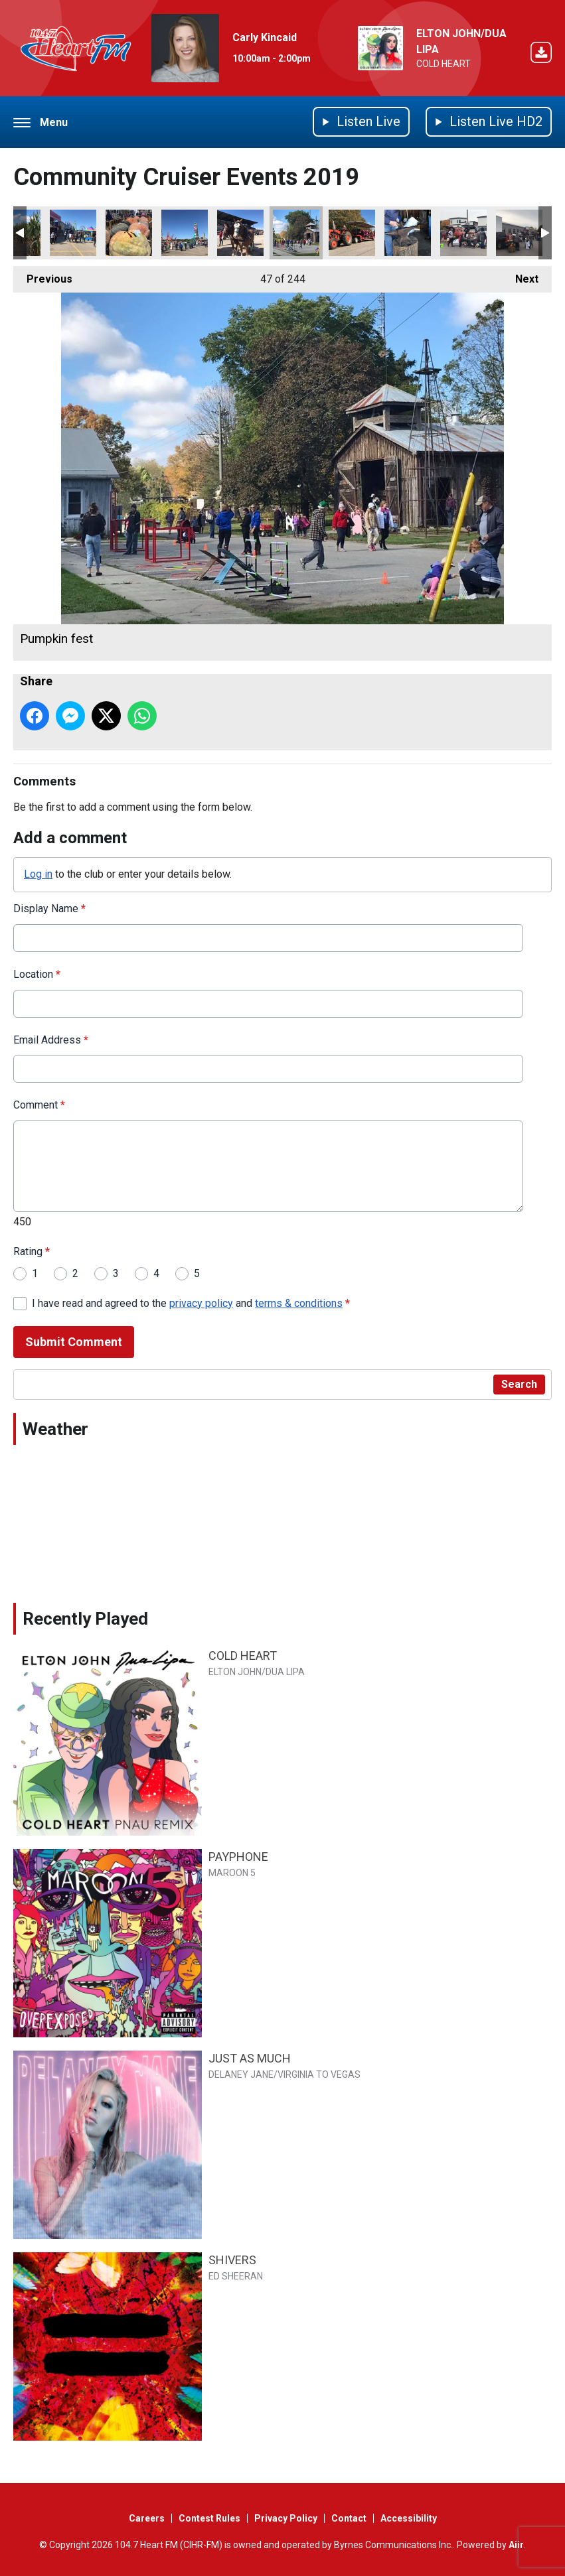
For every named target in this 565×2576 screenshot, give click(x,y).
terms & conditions (299, 1303)
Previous (42, 275)
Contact (348, 2518)
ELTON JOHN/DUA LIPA (256, 1671)
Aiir (516, 2545)
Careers (147, 2518)
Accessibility (408, 2518)
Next (520, 275)
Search (519, 1384)
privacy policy (201, 1303)
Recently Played (85, 1619)
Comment (39, 1105)
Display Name (49, 908)
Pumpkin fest (296, 233)
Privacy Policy (285, 2518)
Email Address (50, 1040)
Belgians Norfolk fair (240, 233)
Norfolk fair (73, 233)
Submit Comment (73, 1342)
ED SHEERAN (235, 2276)
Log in (38, 874)
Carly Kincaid (264, 37)
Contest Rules (209, 2518)
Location (36, 974)
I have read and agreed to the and (191, 1303)
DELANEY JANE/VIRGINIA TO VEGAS (284, 2074)
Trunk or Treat (463, 233)
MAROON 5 (232, 1872)
